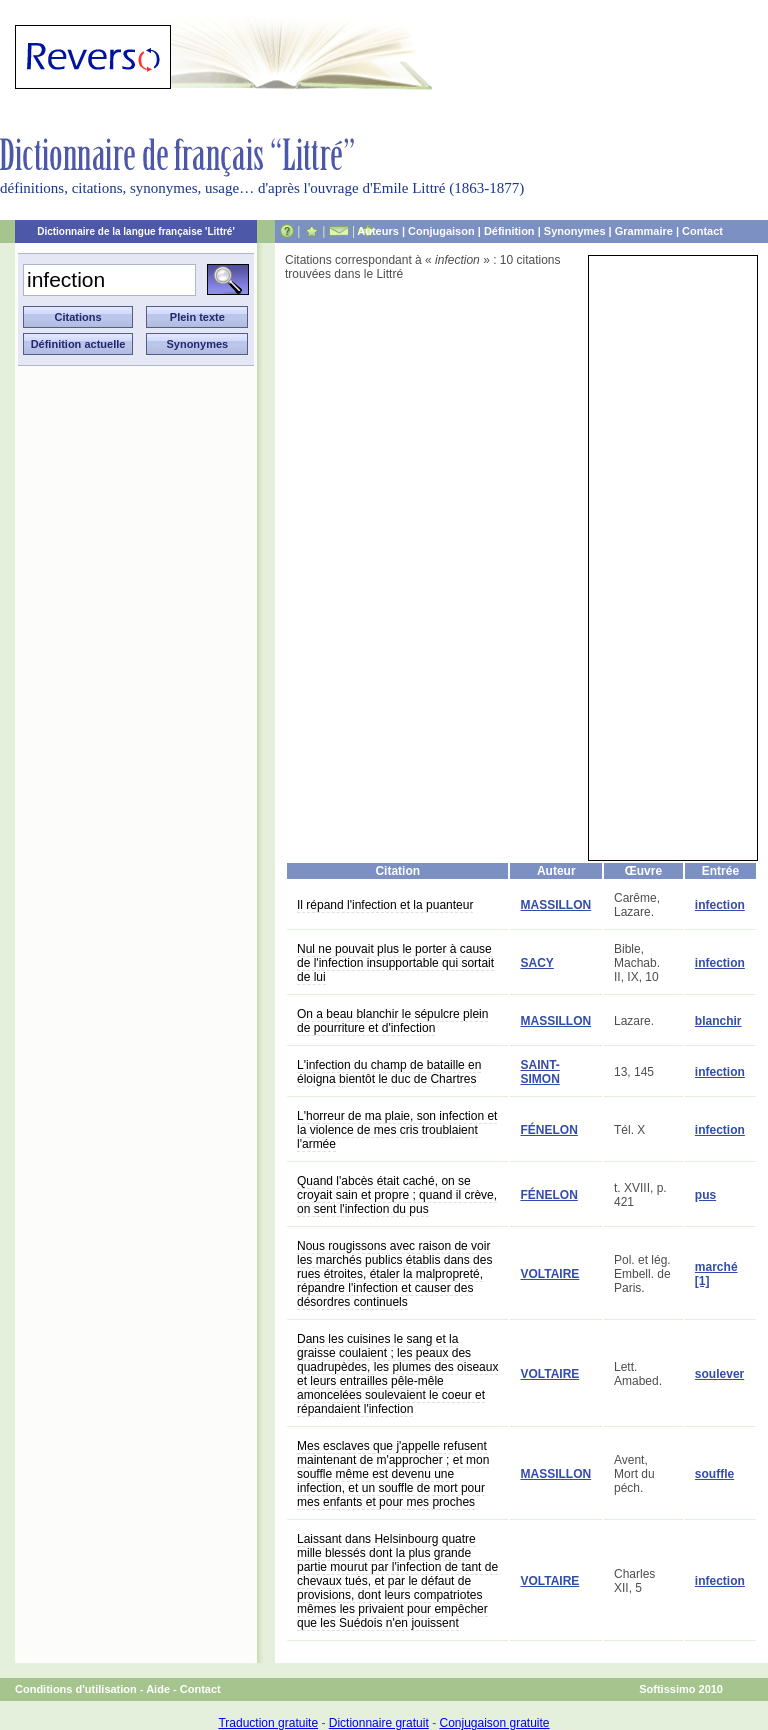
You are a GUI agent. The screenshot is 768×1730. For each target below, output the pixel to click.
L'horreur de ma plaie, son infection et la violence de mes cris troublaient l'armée (397, 1130)
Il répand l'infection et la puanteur (385, 905)
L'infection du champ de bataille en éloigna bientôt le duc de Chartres (389, 1072)
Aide (158, 1689)
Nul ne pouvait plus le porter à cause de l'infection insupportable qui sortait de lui (395, 963)
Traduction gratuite (268, 1723)
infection (720, 905)
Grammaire (644, 231)
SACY (536, 963)
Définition (509, 231)
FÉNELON (548, 1130)
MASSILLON (555, 905)
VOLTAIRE (549, 1274)
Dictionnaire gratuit (379, 1723)
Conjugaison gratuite (494, 1723)
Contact (702, 231)
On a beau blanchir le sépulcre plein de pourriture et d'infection (392, 1021)
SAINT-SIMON (539, 1072)
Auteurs (378, 231)
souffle (714, 1474)
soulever (719, 1374)
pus (705, 1195)
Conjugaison (441, 231)
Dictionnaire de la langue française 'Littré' (136, 231)
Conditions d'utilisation (76, 1689)
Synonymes (575, 231)
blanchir (718, 1021)
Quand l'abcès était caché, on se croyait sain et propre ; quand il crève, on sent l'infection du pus (397, 1195)
